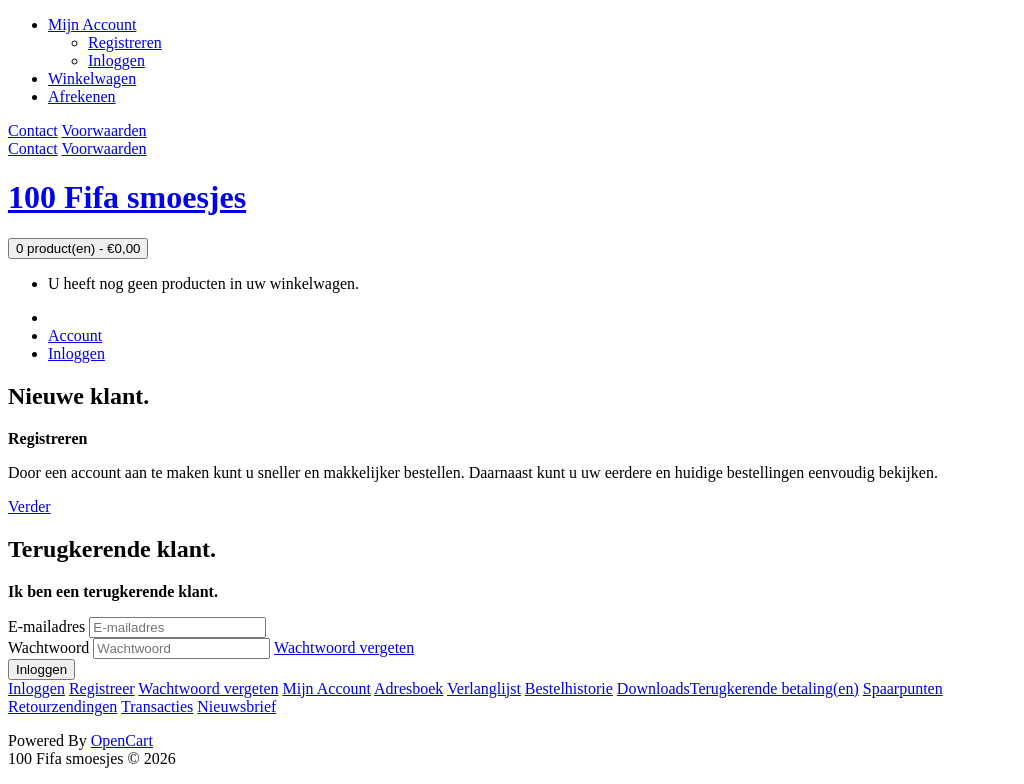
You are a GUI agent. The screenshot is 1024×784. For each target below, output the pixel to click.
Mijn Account (326, 688)
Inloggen (116, 60)
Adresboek (408, 688)
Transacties (157, 706)
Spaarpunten (903, 688)
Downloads (653, 688)
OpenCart (122, 740)
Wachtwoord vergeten (344, 647)
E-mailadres (46, 626)
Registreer (102, 688)
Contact (33, 130)
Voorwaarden (103, 130)
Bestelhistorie (569, 688)
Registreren (125, 42)
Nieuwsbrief (236, 706)
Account (75, 335)
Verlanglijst (484, 688)
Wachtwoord (48, 647)
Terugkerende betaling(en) (774, 688)
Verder (29, 506)
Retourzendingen (62, 706)
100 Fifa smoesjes (127, 197)
